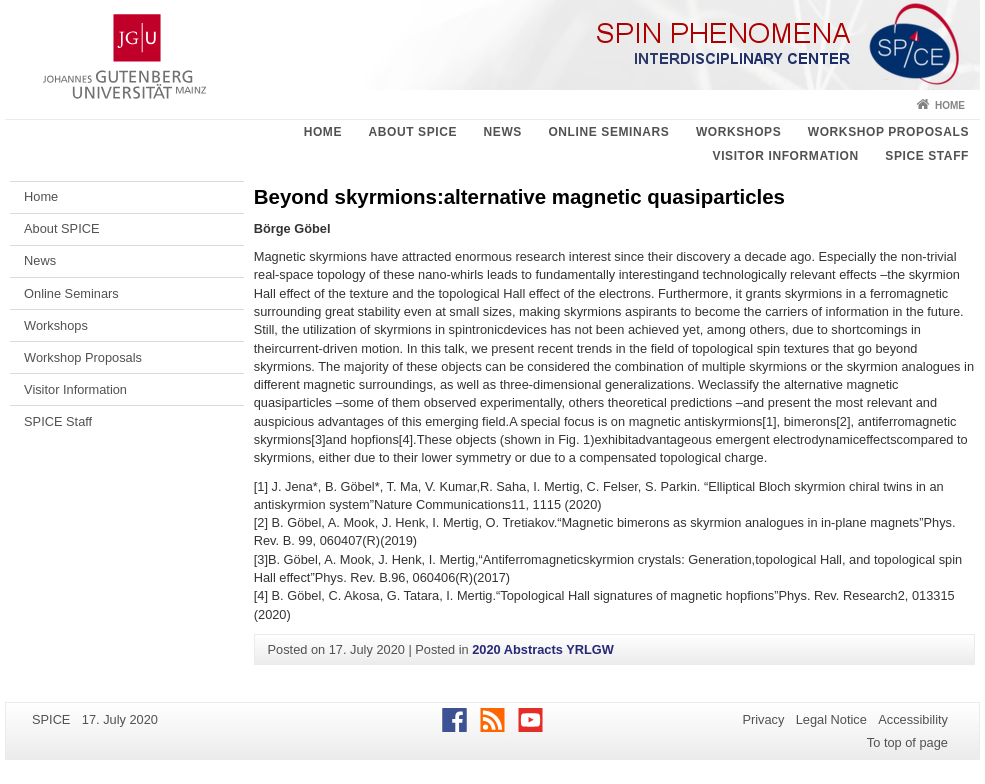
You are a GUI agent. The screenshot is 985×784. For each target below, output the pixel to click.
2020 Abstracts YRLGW (543, 649)
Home (950, 105)
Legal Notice (831, 719)
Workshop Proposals (888, 132)
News (503, 132)
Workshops (738, 132)
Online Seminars (608, 132)
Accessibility (913, 719)
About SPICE (412, 132)
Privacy (763, 719)
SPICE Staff (927, 156)
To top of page (907, 742)
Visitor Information (786, 156)
